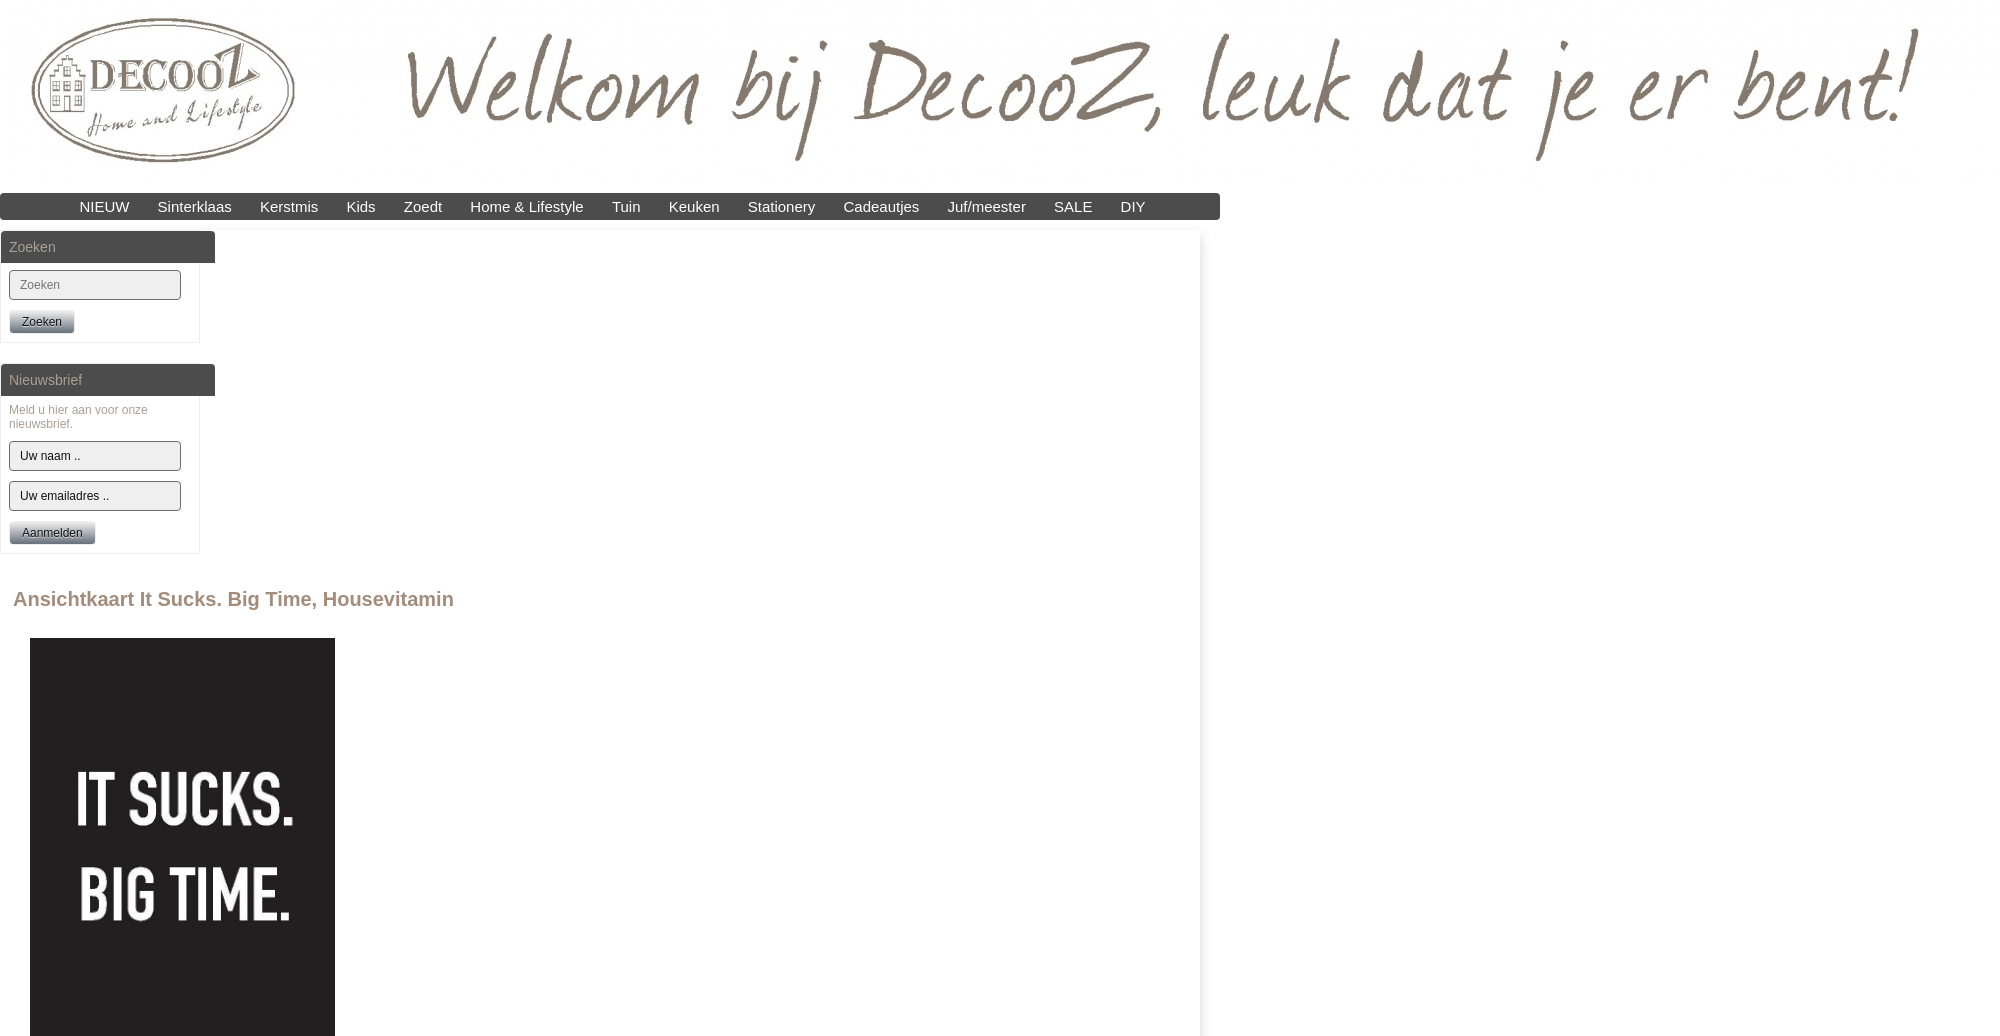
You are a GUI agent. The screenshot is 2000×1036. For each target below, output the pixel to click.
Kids (360, 206)
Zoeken (42, 322)
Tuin (626, 206)
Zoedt (423, 206)
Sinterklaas (195, 206)
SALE (1073, 206)
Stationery (782, 206)
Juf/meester (987, 206)
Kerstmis (289, 206)
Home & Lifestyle (526, 206)
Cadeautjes (881, 206)
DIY (1133, 206)
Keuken (694, 206)
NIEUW (104, 206)
